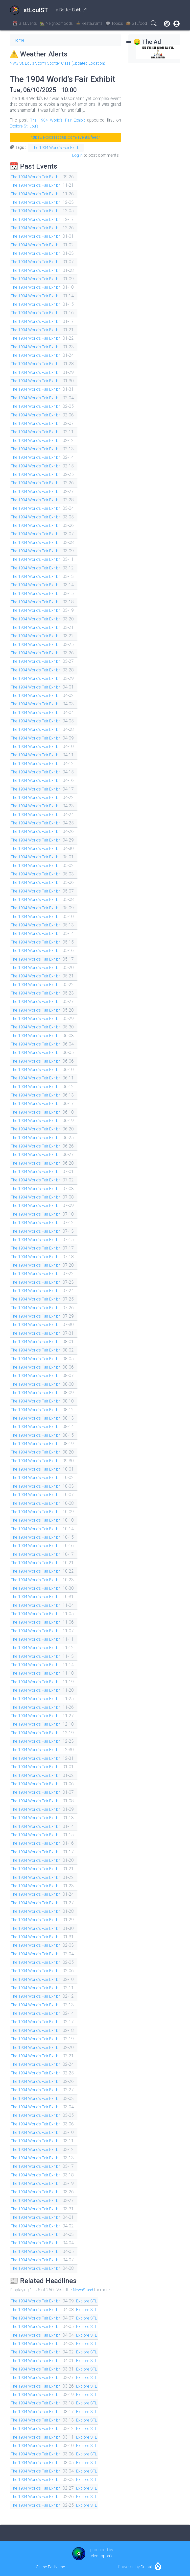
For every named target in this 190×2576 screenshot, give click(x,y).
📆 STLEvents (25, 23)
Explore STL (92, 2300)
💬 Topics (114, 23)
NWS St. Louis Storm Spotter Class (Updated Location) (61, 63)
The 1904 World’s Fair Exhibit (57, 120)
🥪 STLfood (136, 23)
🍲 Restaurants (89, 23)
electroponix (102, 2555)
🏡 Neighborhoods (56, 23)
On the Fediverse (51, 2566)
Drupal (146, 2566)
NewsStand (84, 2289)
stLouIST (29, 10)
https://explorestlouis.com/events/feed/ (65, 137)
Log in (77, 155)
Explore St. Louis (25, 126)
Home (19, 40)
